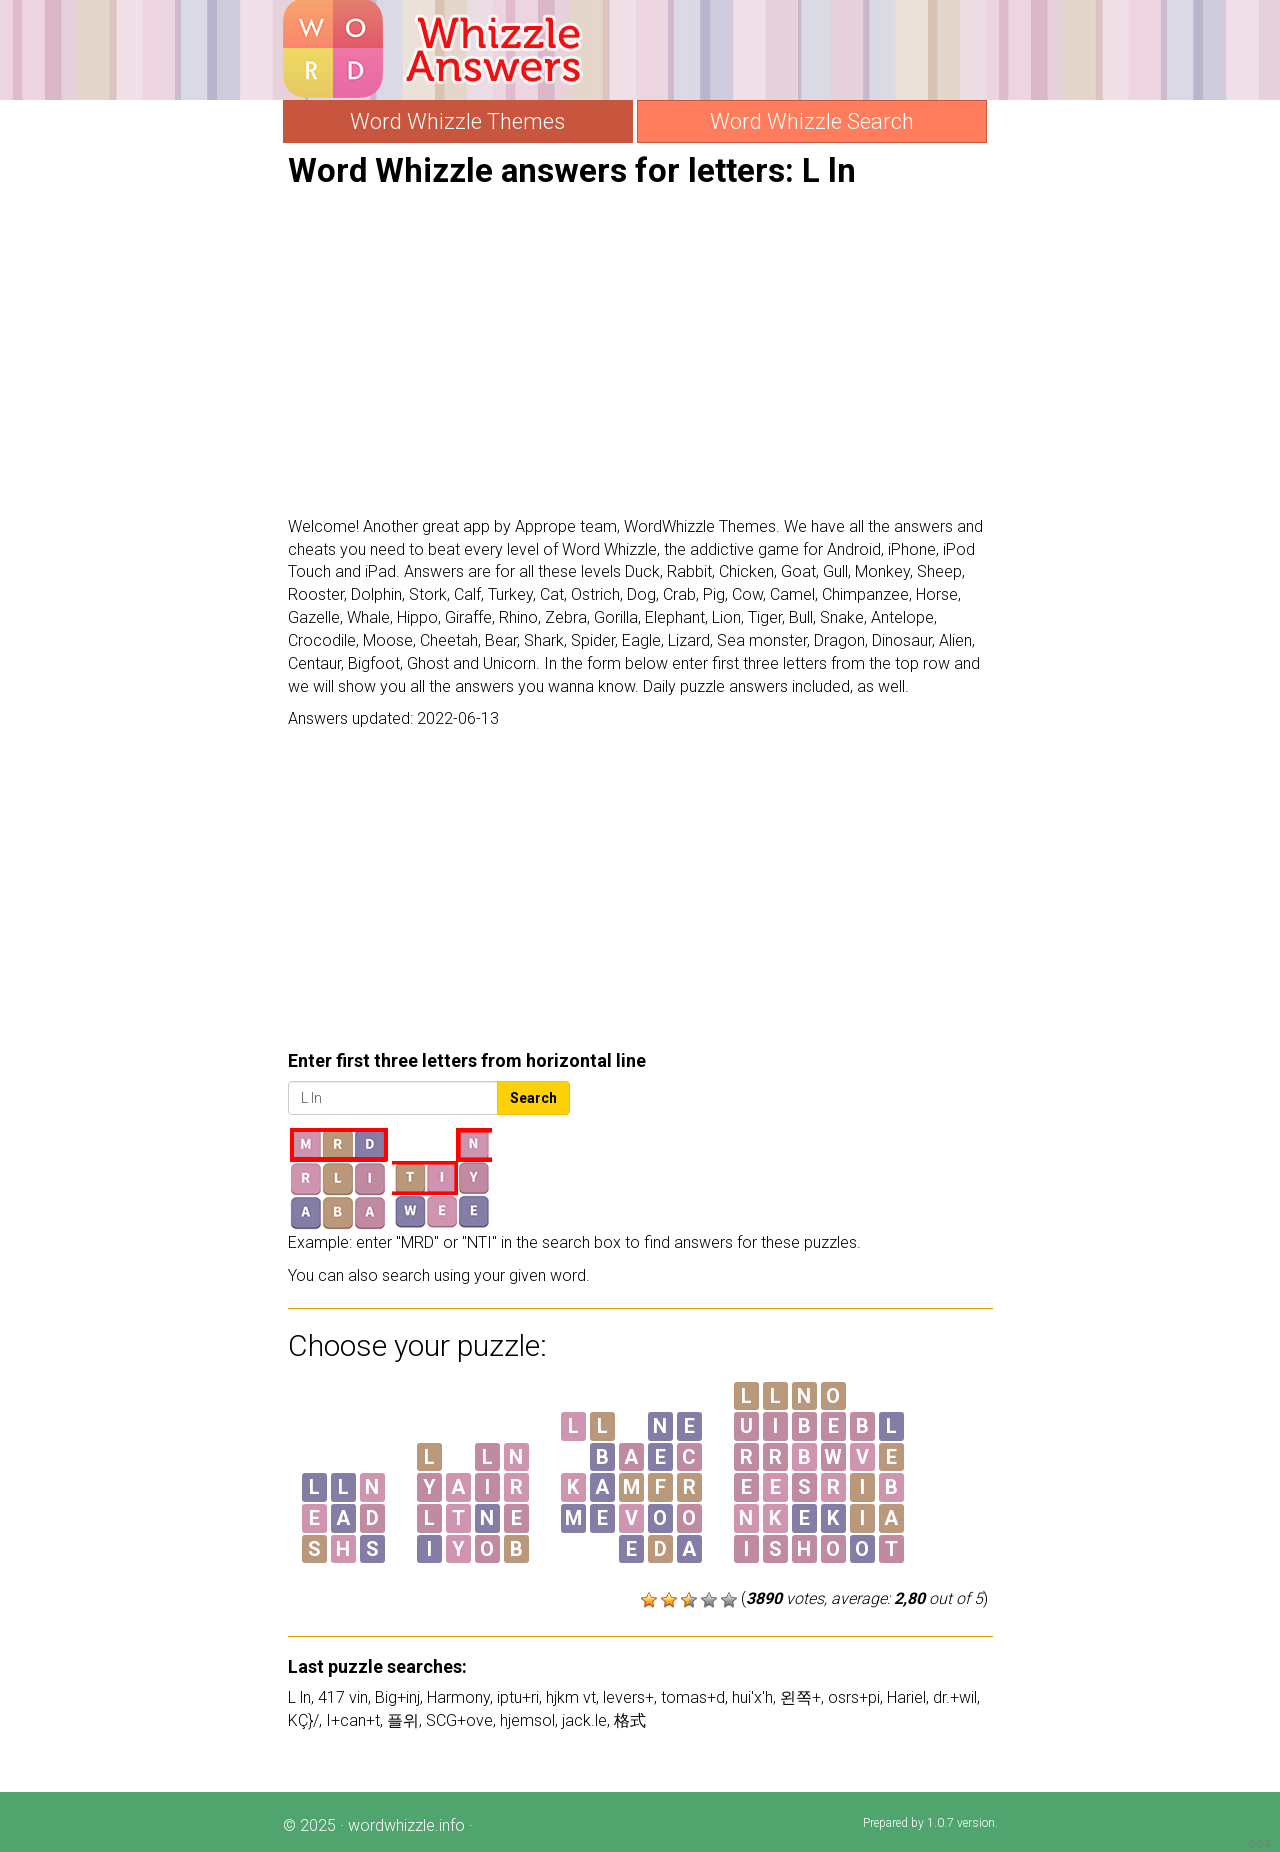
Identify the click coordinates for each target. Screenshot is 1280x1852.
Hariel (906, 1697)
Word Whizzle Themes (457, 121)
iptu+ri (518, 1697)
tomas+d (693, 1697)
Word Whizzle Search (812, 121)
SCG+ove (459, 1720)
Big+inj (397, 1697)
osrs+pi (854, 1697)
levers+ (628, 1697)
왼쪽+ (800, 1697)
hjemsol (527, 1720)
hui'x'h (752, 1697)
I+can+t (353, 1720)
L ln (299, 1697)
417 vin (343, 1697)
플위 (403, 1720)
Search (533, 1098)
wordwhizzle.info (406, 1825)
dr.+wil (955, 1697)
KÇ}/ (303, 1720)
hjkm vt (571, 1697)
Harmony (458, 1697)
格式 (630, 1720)
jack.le (584, 1720)
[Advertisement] (640, 353)
